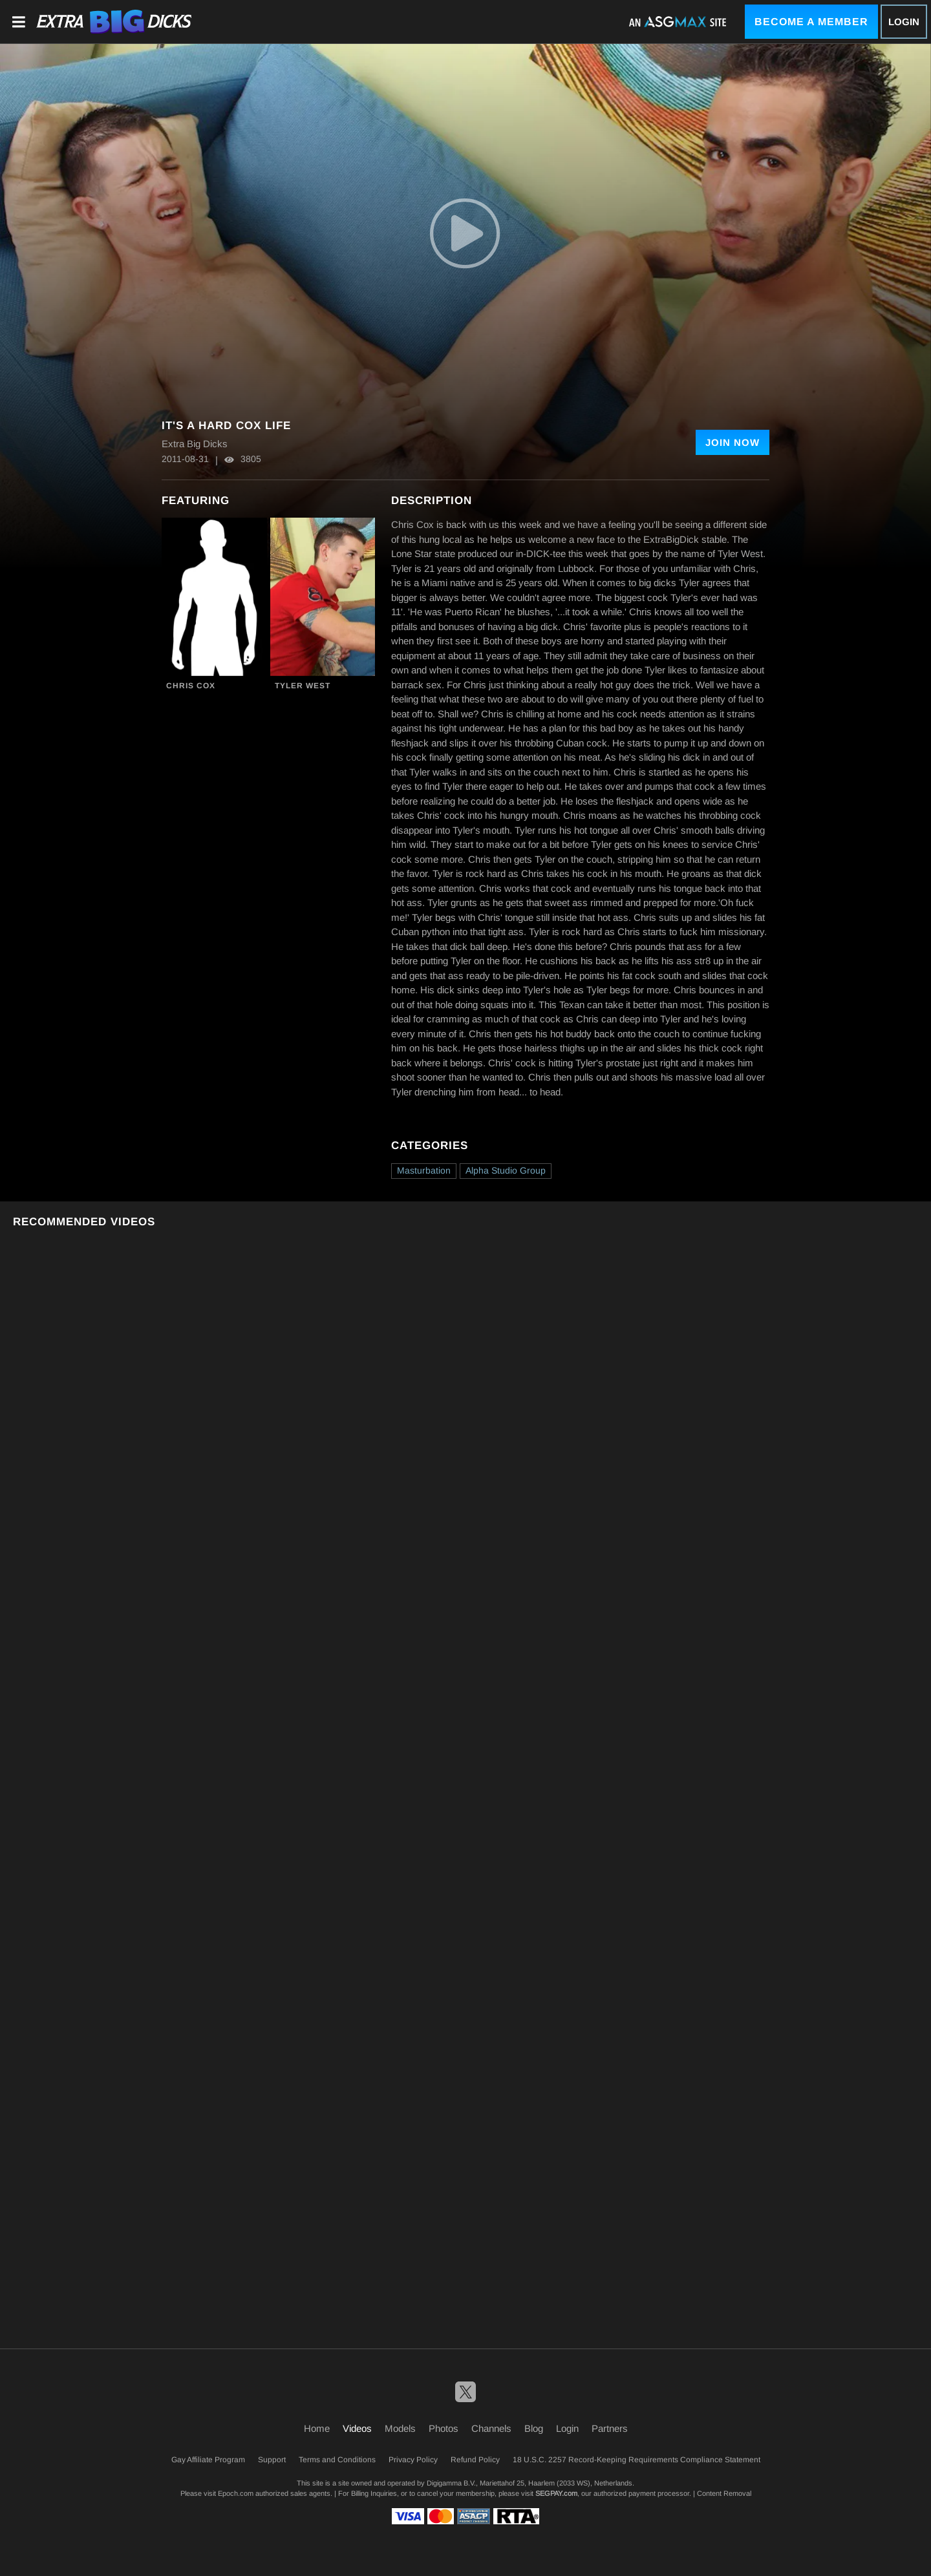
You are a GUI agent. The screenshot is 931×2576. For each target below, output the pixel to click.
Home (317, 2428)
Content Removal (724, 2493)
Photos (443, 2428)
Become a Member (811, 21)
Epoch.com (235, 2493)
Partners (610, 2428)
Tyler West (302, 685)
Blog (533, 2428)
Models (400, 2428)
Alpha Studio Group (506, 1170)
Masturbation (424, 1170)
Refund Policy (475, 2459)
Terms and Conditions (337, 2459)
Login (903, 21)
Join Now (732, 442)
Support (272, 2459)
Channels (491, 2428)
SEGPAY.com (556, 2493)
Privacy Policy (413, 2459)
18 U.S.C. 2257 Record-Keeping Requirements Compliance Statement (636, 2459)
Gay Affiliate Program (208, 2459)
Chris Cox (190, 685)
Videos (357, 2428)
